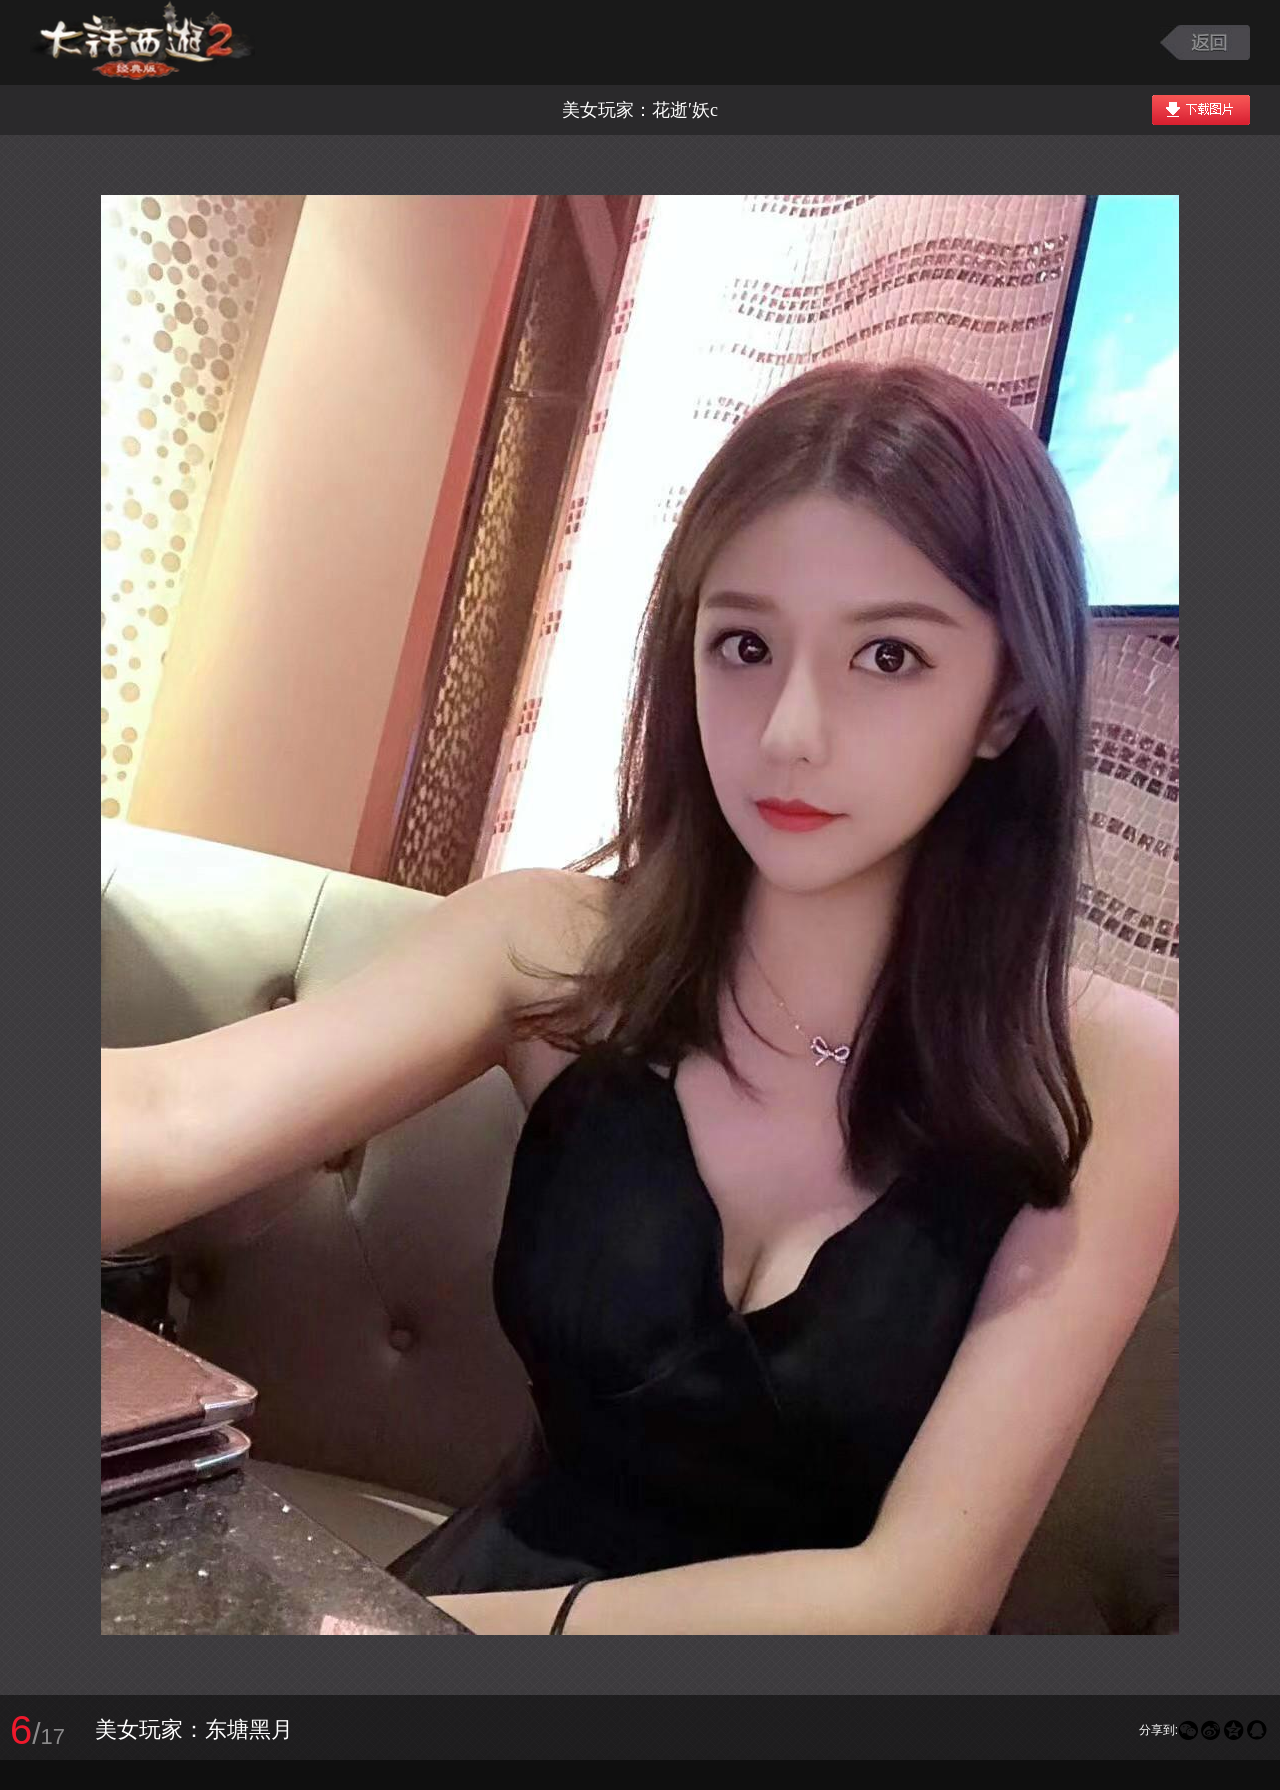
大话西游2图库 (142, 42)
